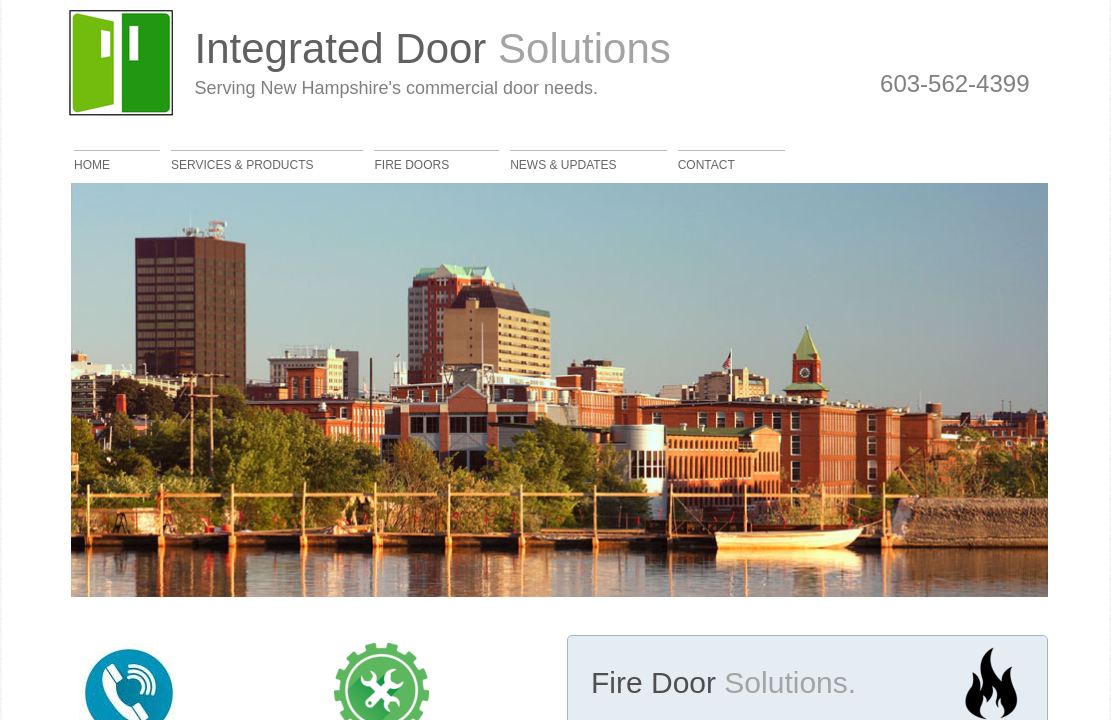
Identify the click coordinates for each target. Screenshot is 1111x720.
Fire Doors (411, 164)
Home (92, 164)
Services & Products (242, 164)
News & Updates (563, 164)
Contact (706, 164)
